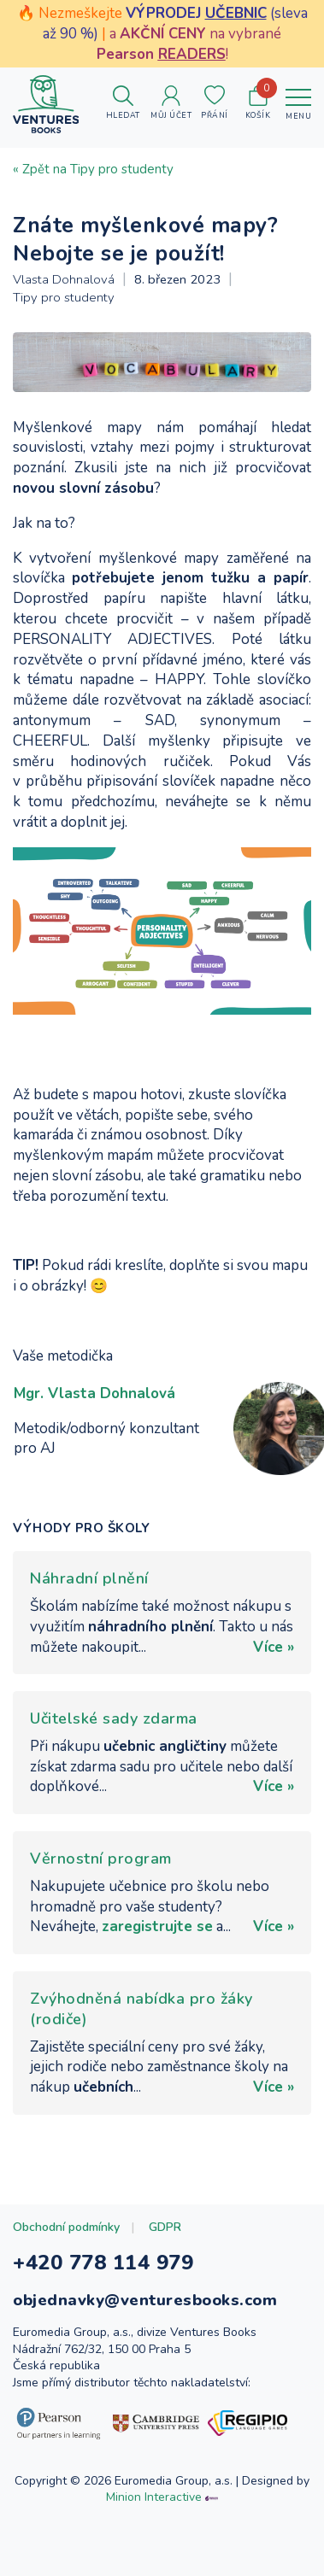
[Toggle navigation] (298, 104)
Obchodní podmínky (66, 2227)
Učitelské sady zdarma (113, 1718)
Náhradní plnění (89, 1578)
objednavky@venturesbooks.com (145, 2300)
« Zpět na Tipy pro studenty (93, 169)
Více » (273, 1647)
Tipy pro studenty (64, 297)
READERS (192, 54)
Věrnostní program (101, 1858)
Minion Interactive (154, 2497)
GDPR (165, 2227)
